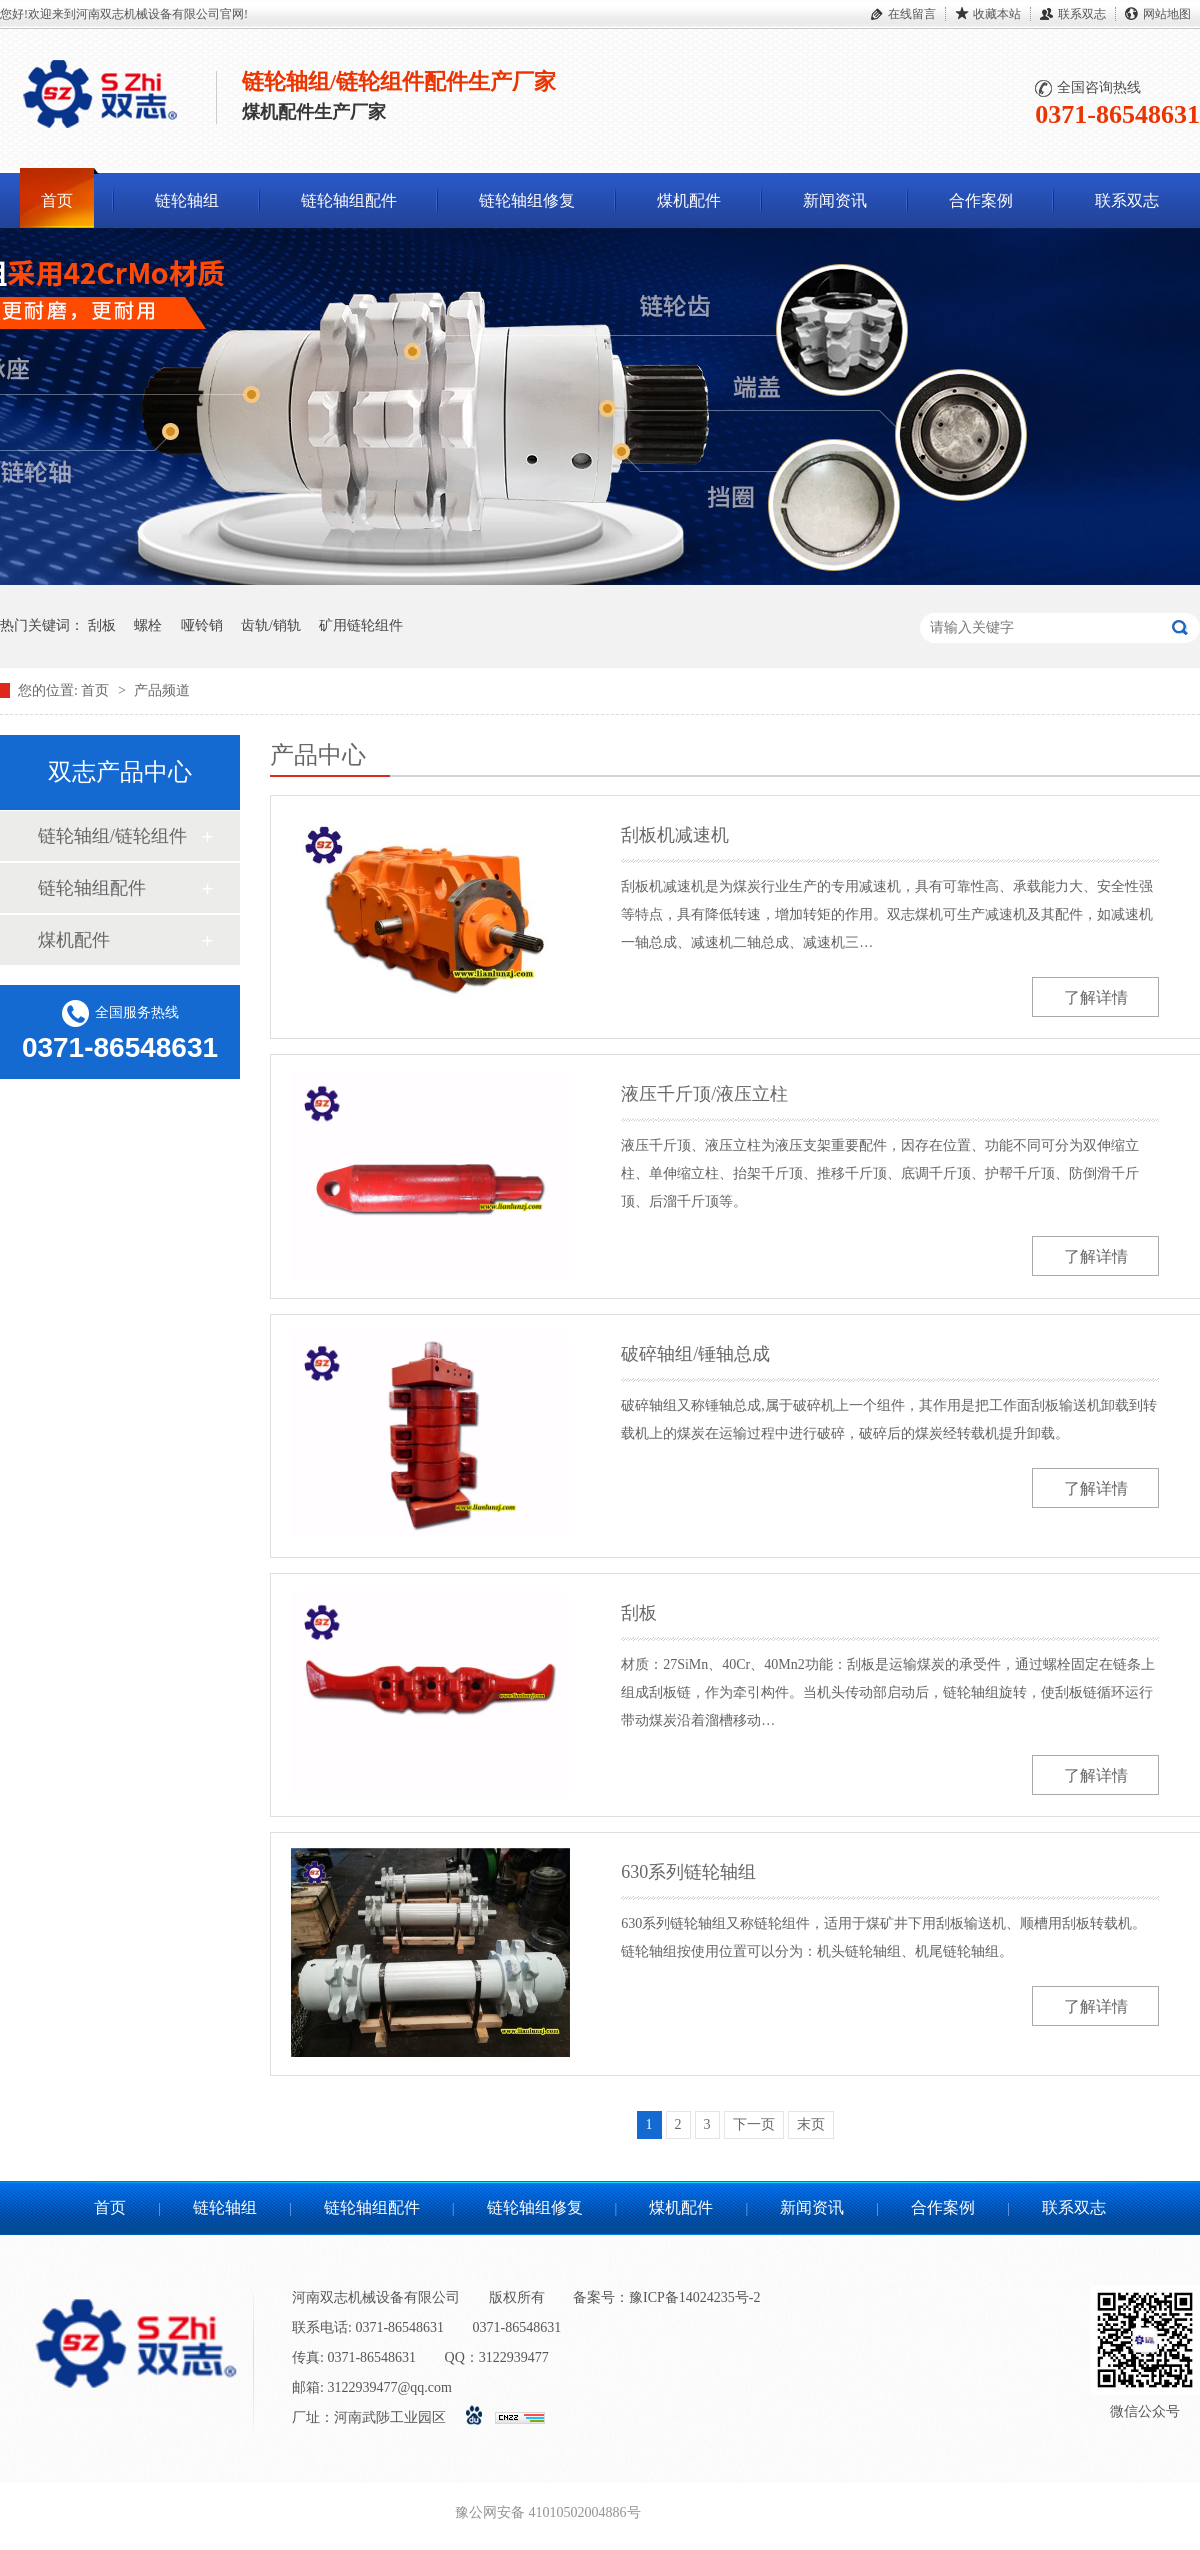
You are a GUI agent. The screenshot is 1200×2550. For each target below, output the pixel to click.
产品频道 (162, 690)
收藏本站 (997, 14)
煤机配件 (689, 200)
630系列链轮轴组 (688, 1872)
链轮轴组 (187, 200)
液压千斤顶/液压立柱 (704, 1094)
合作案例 (981, 200)
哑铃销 (202, 625)
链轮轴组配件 (349, 200)
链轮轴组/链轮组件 (112, 836)
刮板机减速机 (675, 835)
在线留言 (912, 14)
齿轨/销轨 (271, 625)
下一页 (754, 2124)
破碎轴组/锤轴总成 (695, 1354)
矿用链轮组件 (361, 625)
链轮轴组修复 (527, 200)
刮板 (102, 625)
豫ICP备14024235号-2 (694, 2297)
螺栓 (148, 625)
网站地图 (1167, 14)
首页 (57, 200)
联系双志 (1082, 14)
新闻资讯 (835, 200)
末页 (811, 2124)
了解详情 (1096, 997)
